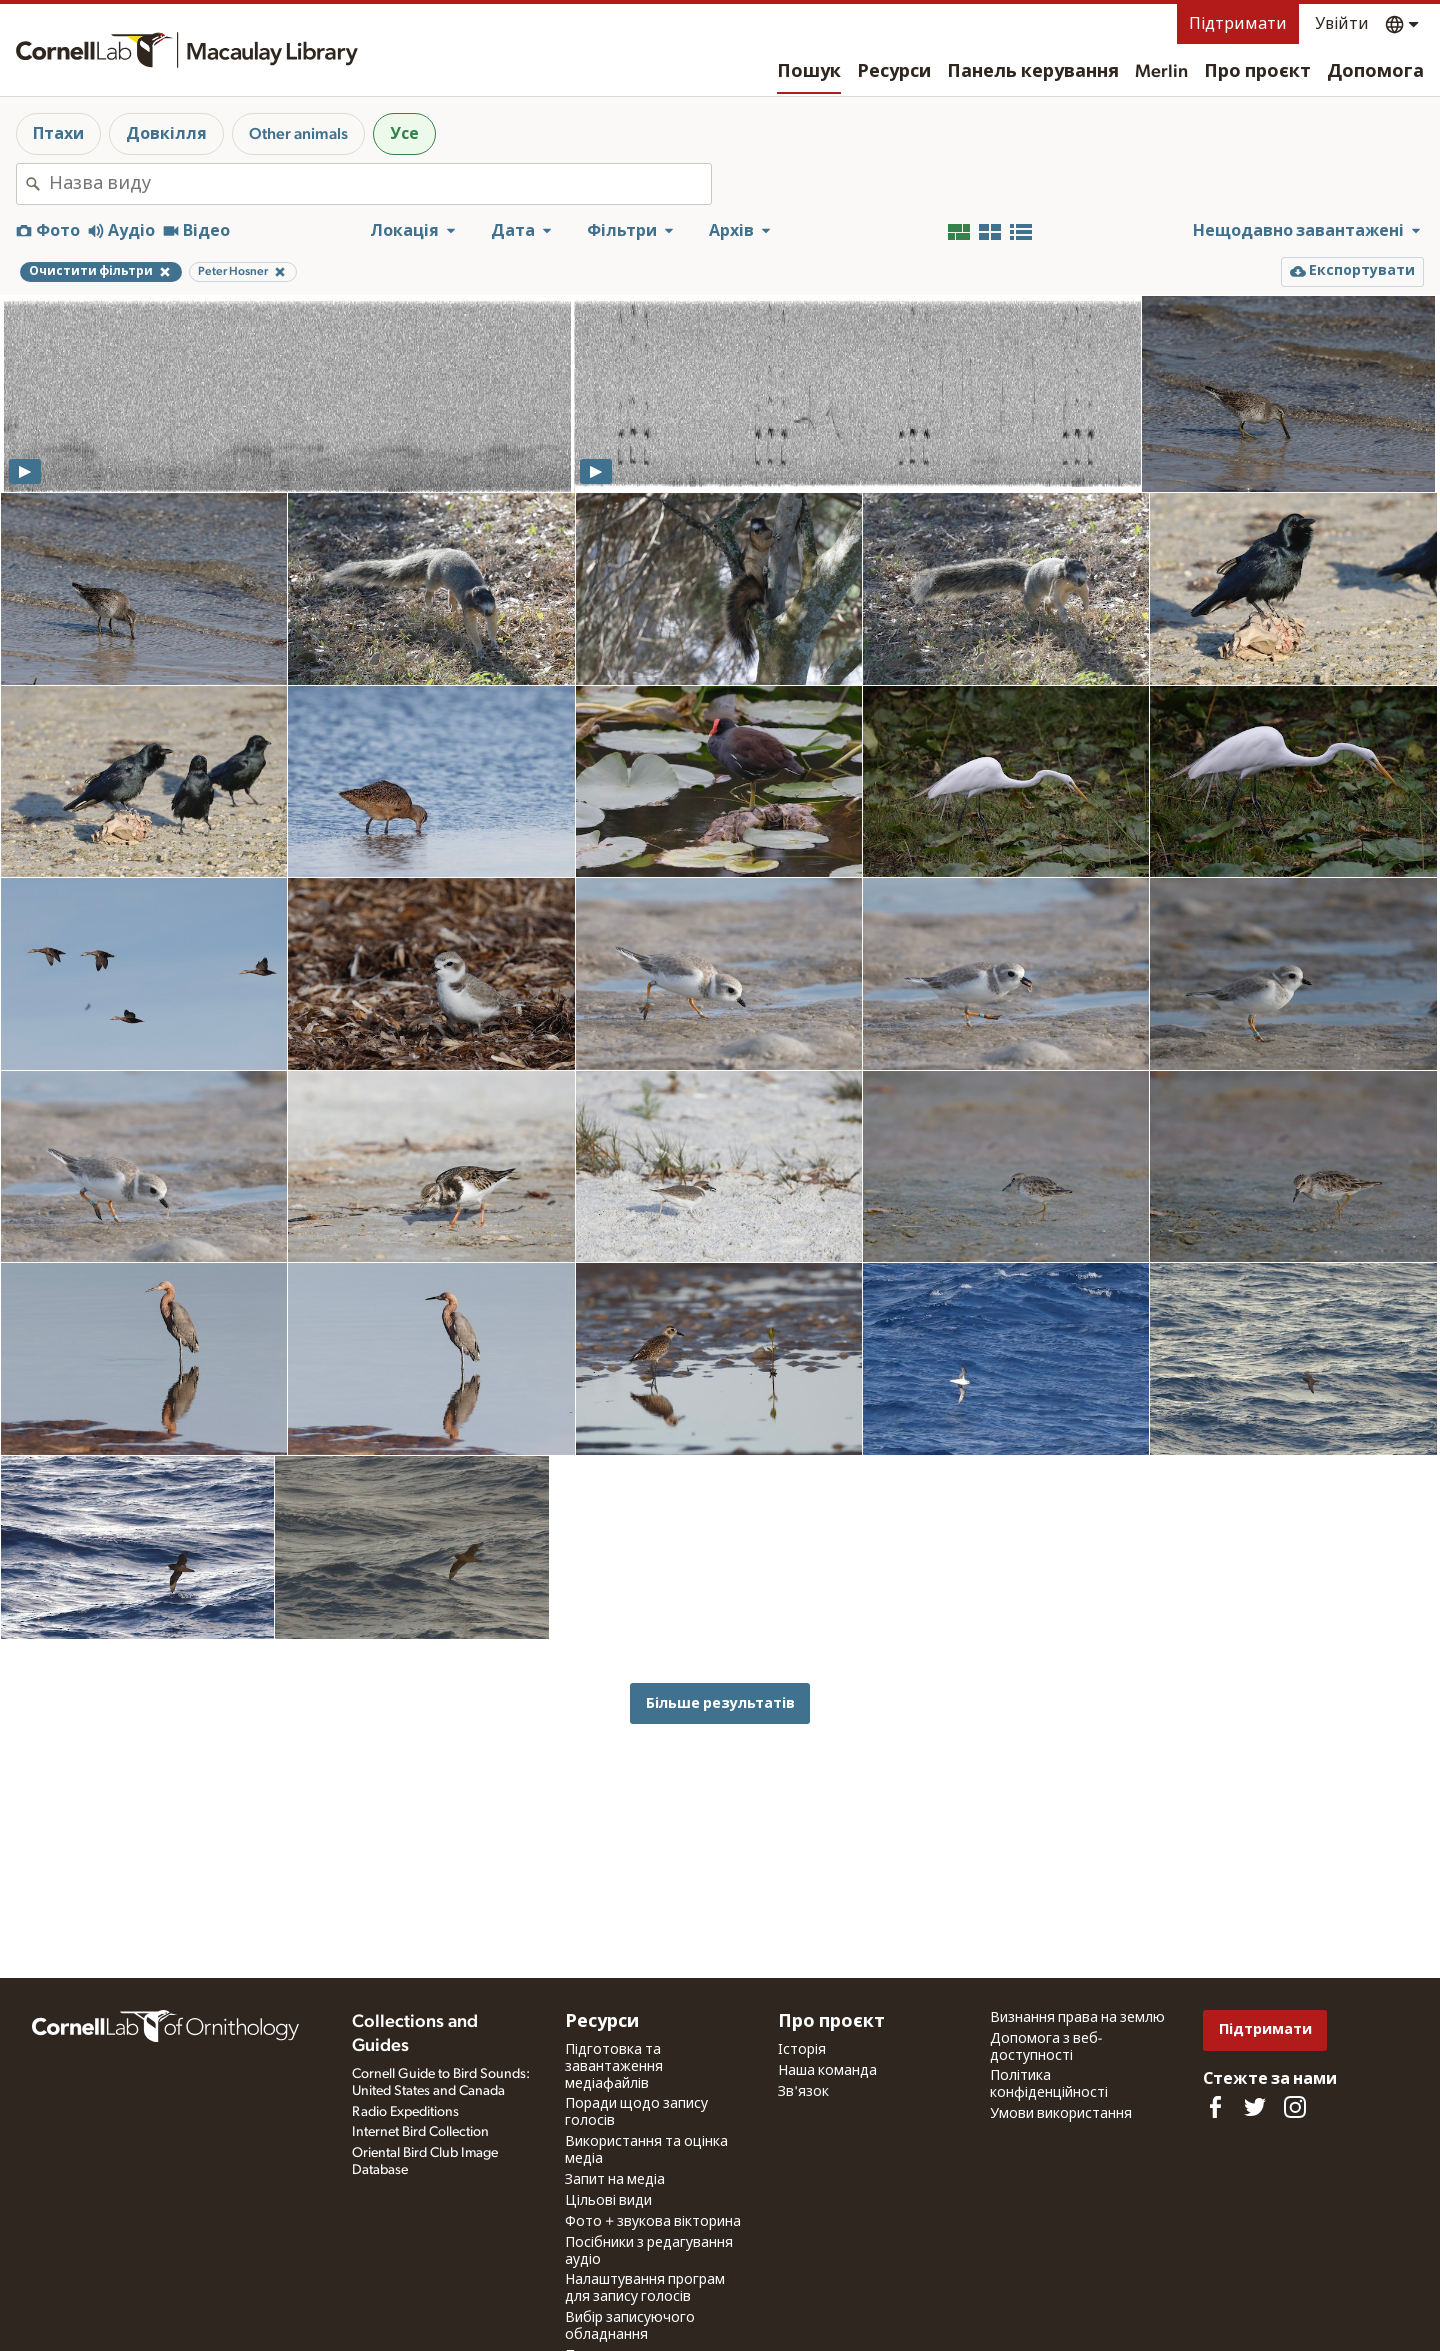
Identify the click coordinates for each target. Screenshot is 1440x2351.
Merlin (1161, 72)
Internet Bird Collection (420, 2132)
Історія (802, 2050)
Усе (404, 134)
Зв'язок (803, 2092)
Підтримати (1238, 24)
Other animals (298, 134)
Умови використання (1061, 2114)
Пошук (809, 72)
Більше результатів (720, 1703)
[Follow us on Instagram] (1295, 2107)
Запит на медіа (615, 2180)
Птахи (58, 134)
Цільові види (608, 2201)
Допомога (1375, 72)
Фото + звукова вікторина (653, 2222)
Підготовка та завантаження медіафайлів (614, 2067)
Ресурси (894, 72)
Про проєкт (1257, 72)
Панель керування (1033, 72)
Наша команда (827, 2071)
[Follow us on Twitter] (1255, 2107)
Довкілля (166, 134)
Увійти (1342, 24)
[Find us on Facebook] (1215, 2107)
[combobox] (380, 184)
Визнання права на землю (1077, 2018)
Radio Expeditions (405, 2112)
